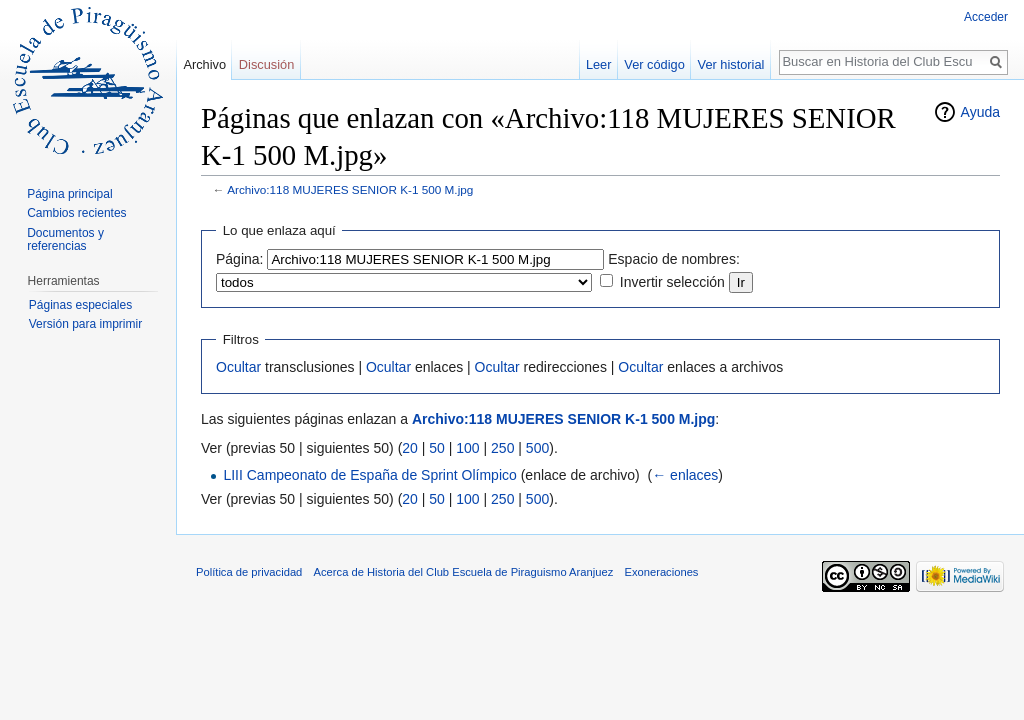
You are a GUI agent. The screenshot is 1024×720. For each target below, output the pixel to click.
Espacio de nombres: (674, 259)
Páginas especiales (80, 305)
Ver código (654, 64)
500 (537, 448)
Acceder (986, 17)
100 (467, 448)
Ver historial (731, 64)
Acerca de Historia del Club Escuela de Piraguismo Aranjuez (464, 572)
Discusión (266, 64)
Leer (599, 64)
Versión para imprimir (85, 324)
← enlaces (685, 475)
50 (437, 448)
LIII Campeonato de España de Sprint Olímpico (369, 475)
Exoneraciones (661, 572)
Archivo (204, 64)
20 (410, 448)
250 (502, 448)
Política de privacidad (249, 572)
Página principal (69, 194)
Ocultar (238, 367)
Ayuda (980, 112)
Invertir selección (672, 282)
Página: (239, 259)
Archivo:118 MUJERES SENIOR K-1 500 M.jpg (350, 189)
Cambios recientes (76, 213)
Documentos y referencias (65, 240)
